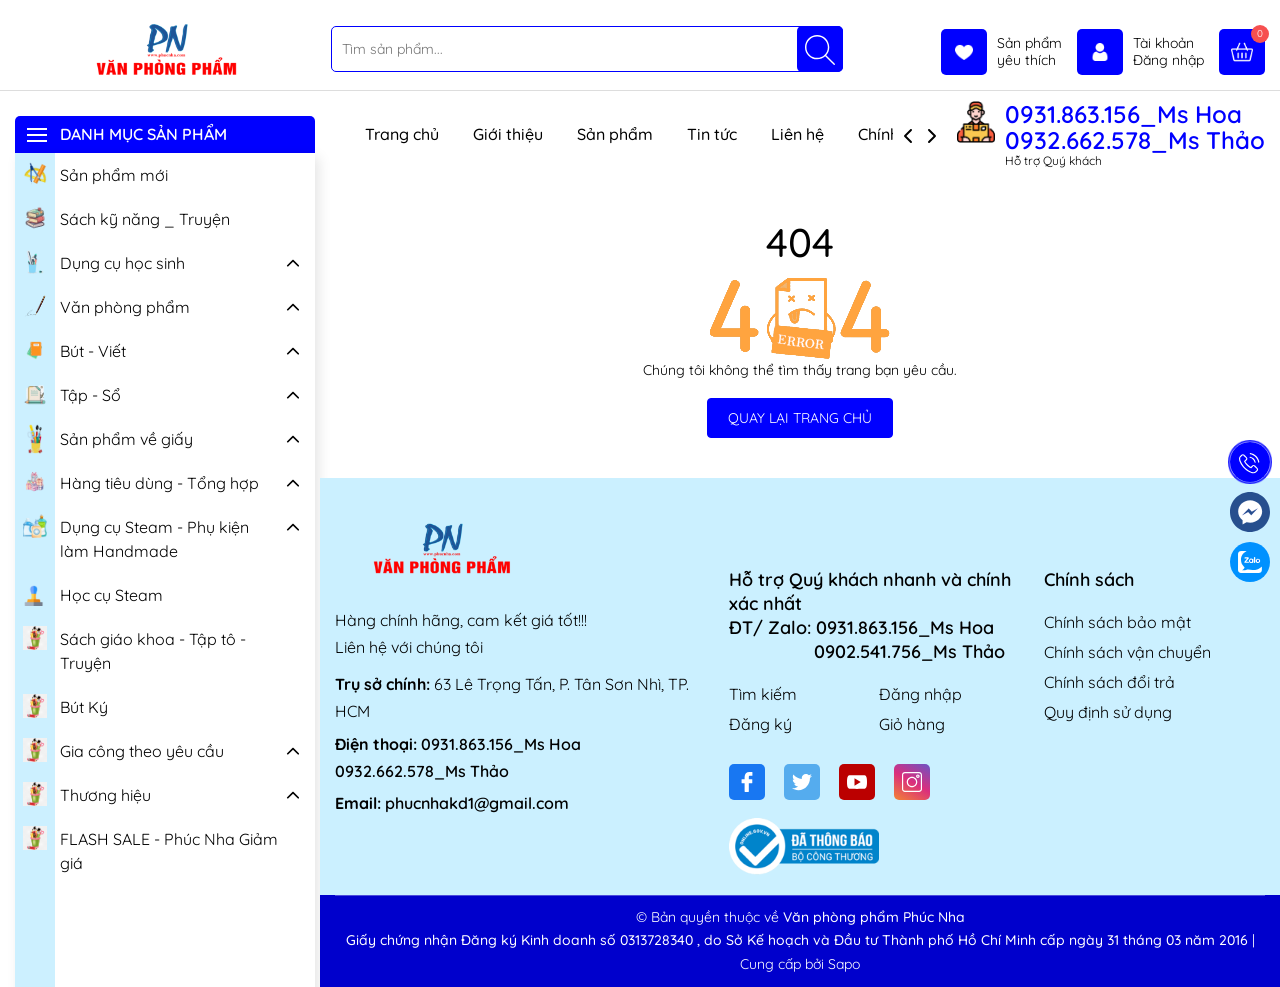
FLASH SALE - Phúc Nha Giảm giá (150, 848)
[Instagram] (912, 782)
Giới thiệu (508, 134)
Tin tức (712, 134)
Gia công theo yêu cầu (123, 749)
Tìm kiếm (763, 694)
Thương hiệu (87, 793)
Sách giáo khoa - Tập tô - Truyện (134, 648)
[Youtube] (857, 782)
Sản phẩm (615, 134)
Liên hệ (797, 134)
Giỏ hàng (912, 724)
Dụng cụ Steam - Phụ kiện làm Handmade (136, 536)
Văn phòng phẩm (106, 305)
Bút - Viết (74, 349)
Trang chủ (402, 134)
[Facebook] (747, 782)
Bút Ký (65, 705)
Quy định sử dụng (1108, 712)
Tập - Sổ (72, 393)
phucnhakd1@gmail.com (477, 803)
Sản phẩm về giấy (108, 439)
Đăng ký (760, 724)
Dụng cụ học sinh (104, 261)
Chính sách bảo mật (1117, 622)
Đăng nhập (920, 694)
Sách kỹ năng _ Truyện (126, 217)
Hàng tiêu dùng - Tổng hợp (141, 481)
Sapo (844, 964)
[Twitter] (802, 782)
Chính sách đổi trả (1109, 682)
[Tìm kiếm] (820, 49)
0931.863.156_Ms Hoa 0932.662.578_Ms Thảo (1135, 127)
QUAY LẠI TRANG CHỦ (800, 418)
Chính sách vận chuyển (1127, 652)
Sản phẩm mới (95, 173)
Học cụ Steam (93, 593)
